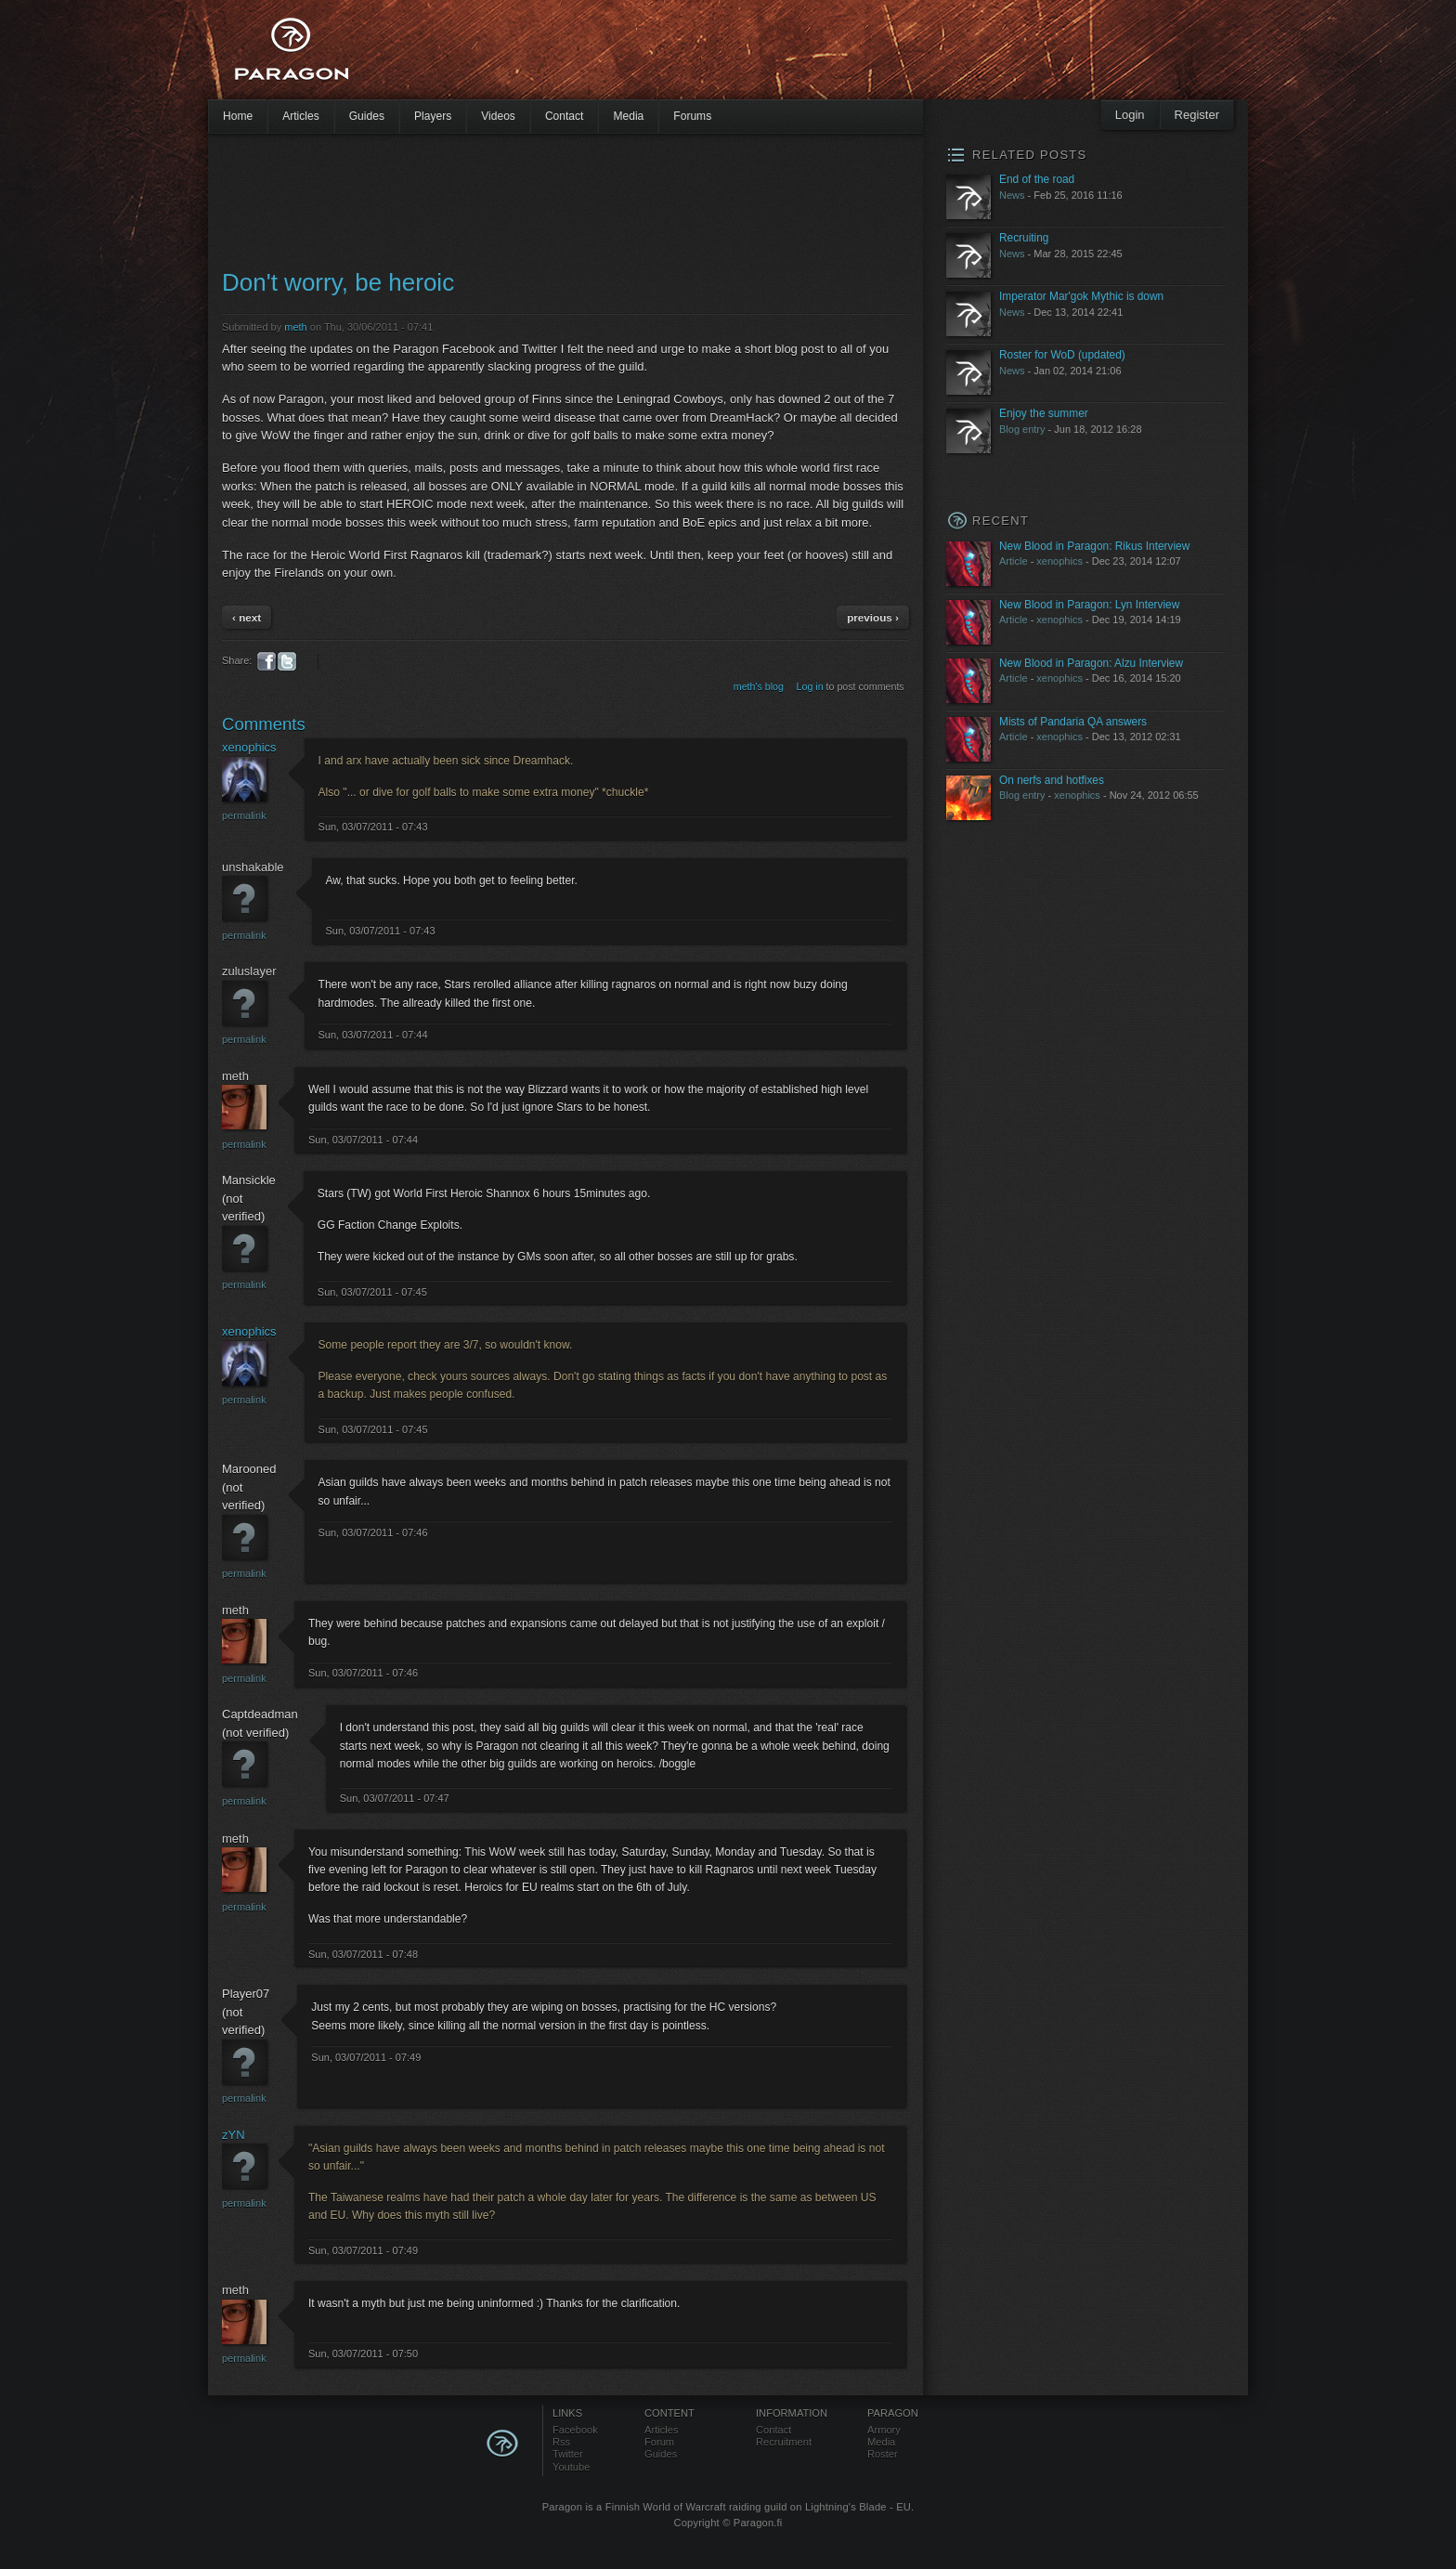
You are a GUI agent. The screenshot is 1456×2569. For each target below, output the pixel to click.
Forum (659, 2441)
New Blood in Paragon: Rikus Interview (1094, 546)
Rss (561, 2441)
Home (238, 116)
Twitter (567, 2453)
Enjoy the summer (1043, 413)
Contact (564, 116)
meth (295, 327)
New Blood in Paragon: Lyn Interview (1089, 604)
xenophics (249, 747)
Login (1130, 115)
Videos (498, 116)
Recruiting (1023, 237)
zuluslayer (249, 971)
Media (628, 116)
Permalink (244, 815)
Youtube (571, 2466)
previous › (873, 617)
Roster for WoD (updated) (1062, 354)
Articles (300, 116)
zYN (233, 2135)
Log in (810, 686)
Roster (882, 2453)
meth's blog (759, 686)
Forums (692, 116)
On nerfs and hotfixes (1051, 780)
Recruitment (784, 2441)
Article (1013, 561)
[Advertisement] (695, 56)
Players (432, 116)
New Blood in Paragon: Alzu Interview (1091, 663)
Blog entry (1022, 429)
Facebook (575, 2429)
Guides (366, 116)
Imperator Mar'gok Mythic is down (1081, 296)
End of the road (1036, 179)
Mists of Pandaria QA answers (1073, 721)
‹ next (246, 617)
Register (1197, 115)
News (1012, 195)
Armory (884, 2429)
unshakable (253, 867)
